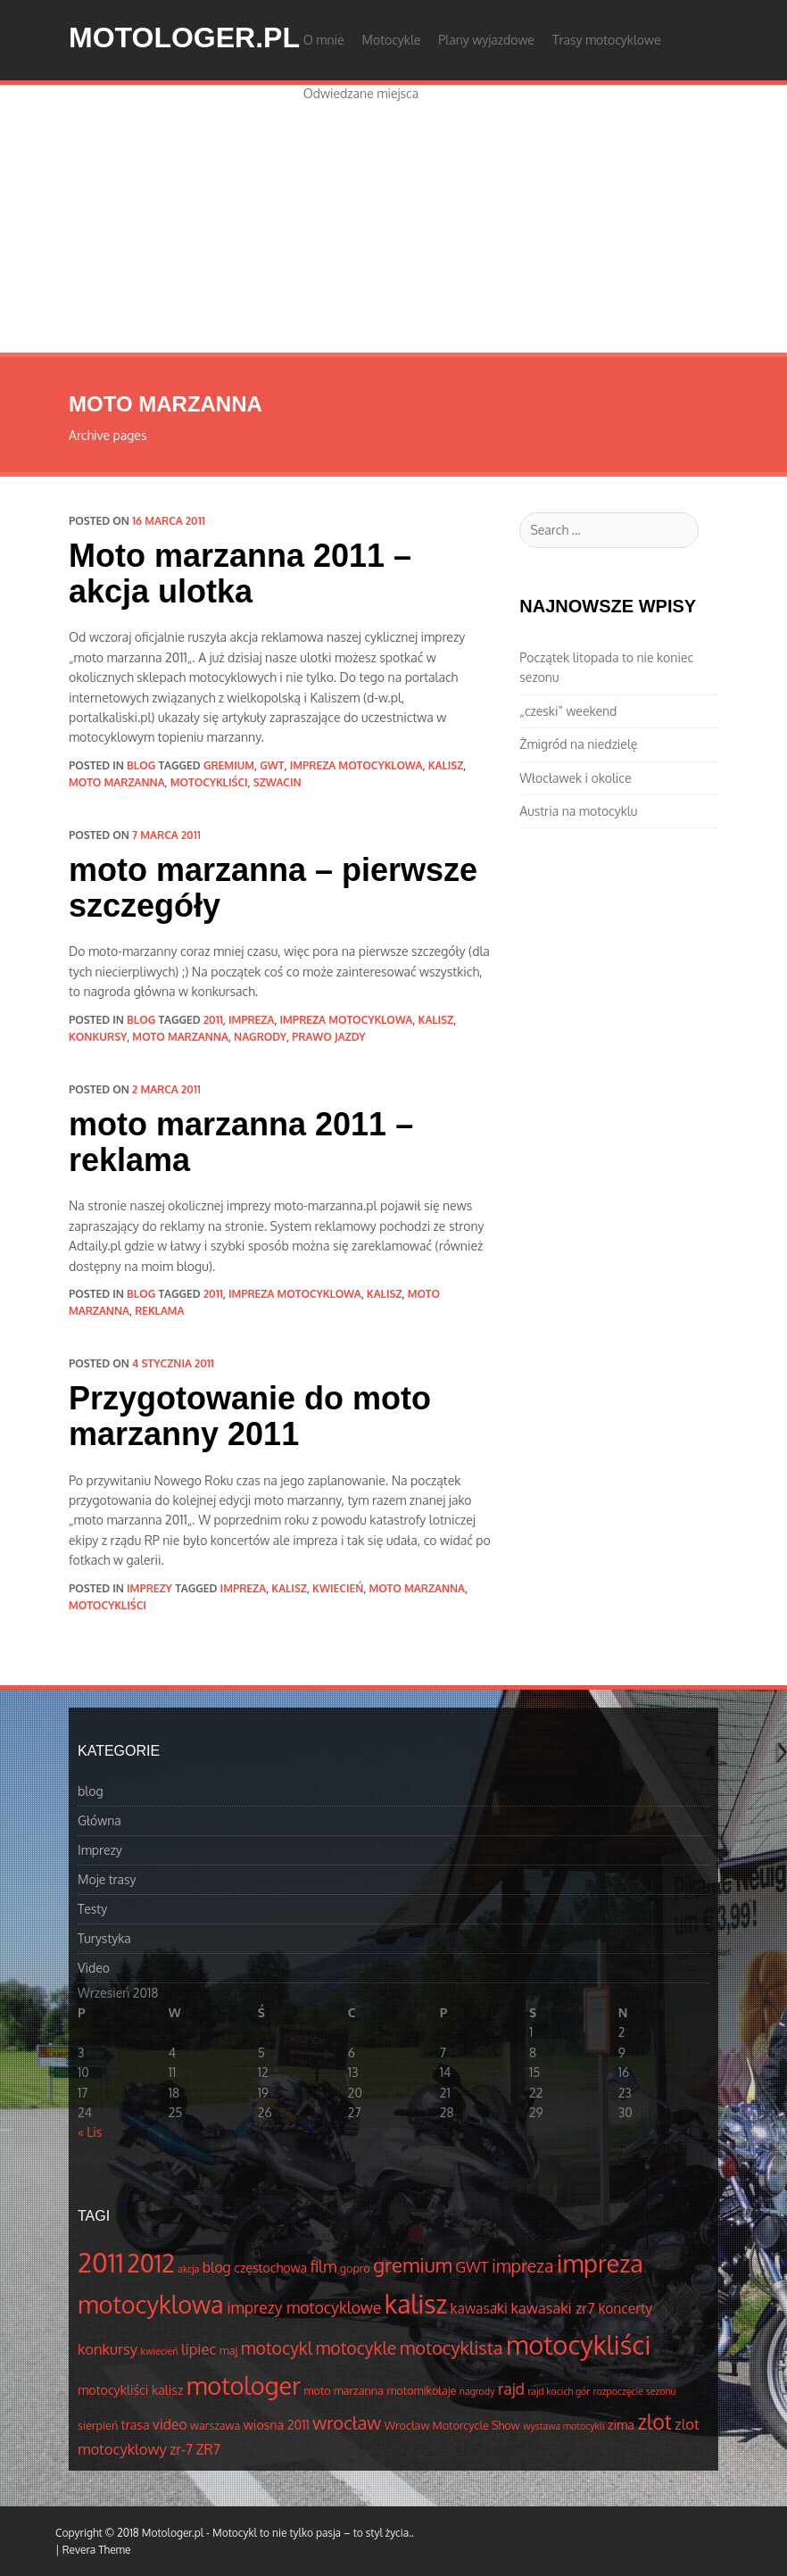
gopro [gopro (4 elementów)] (355, 2268)
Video (94, 1967)
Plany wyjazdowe (486, 39)
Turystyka (104, 1938)
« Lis (90, 2132)
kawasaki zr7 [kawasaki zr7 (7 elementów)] (552, 2307)
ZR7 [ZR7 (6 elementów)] (208, 2449)
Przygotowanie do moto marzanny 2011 (250, 1416)
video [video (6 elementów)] (170, 2424)
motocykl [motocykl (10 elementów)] (276, 2348)
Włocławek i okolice (575, 777)
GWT (272, 765)
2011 (213, 1019)
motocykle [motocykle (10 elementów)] (356, 2348)
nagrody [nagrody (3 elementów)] (477, 2391)
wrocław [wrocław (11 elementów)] (346, 2422)
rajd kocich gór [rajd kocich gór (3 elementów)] (558, 2391)
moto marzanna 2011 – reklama (241, 1142)
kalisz (446, 765)
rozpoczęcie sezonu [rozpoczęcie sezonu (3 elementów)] (634, 2391)
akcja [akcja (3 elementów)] (188, 2269)
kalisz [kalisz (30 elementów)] (416, 2304)
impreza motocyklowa (356, 765)
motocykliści (209, 782)
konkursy (98, 1036)
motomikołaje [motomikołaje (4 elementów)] (421, 2390)
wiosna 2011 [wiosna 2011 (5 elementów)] (277, 2424)
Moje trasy (107, 1879)
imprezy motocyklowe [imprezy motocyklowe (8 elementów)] (304, 2307)
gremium (228, 765)
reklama (159, 1310)
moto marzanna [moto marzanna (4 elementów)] (344, 2390)
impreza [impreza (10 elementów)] (522, 2266)
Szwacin (277, 782)
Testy (92, 1908)
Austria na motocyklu (578, 811)
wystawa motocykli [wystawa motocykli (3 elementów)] (563, 2426)
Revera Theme (96, 2549)
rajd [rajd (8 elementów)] (511, 2388)
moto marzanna (117, 782)
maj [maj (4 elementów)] (228, 2350)
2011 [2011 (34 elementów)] (101, 2262)
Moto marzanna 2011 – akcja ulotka (240, 573)
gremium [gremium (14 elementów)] (412, 2264)
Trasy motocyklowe (606, 39)
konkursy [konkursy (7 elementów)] (107, 2348)
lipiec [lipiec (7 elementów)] (198, 2348)
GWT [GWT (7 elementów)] (471, 2266)
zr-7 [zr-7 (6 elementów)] (181, 2449)
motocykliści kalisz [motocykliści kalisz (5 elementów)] (130, 2389)
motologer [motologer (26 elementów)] (243, 2385)
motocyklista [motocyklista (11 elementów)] (451, 2347)
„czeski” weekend (568, 711)
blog (141, 765)
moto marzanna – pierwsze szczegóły (273, 888)
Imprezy (149, 1588)
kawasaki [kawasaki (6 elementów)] (479, 2308)
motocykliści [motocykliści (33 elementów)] (578, 2344)
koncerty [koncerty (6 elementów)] (625, 2308)
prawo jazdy (328, 1036)
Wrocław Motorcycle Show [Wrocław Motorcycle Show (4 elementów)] (452, 2425)
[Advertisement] (393, 219)
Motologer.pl (184, 37)
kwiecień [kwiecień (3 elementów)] (159, 2351)
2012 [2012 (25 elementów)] (151, 2263)
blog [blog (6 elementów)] (217, 2267)
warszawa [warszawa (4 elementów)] (215, 2425)
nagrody (260, 1036)
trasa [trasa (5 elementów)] (135, 2424)
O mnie (323, 39)
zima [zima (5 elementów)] (621, 2424)
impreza (251, 1019)
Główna (99, 1820)
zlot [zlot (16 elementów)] (654, 2421)
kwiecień (337, 1588)
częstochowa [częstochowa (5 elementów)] (270, 2267)
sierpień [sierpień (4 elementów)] (98, 2425)
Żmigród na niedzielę (578, 744)
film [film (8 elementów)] (324, 2266)
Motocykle (391, 39)
